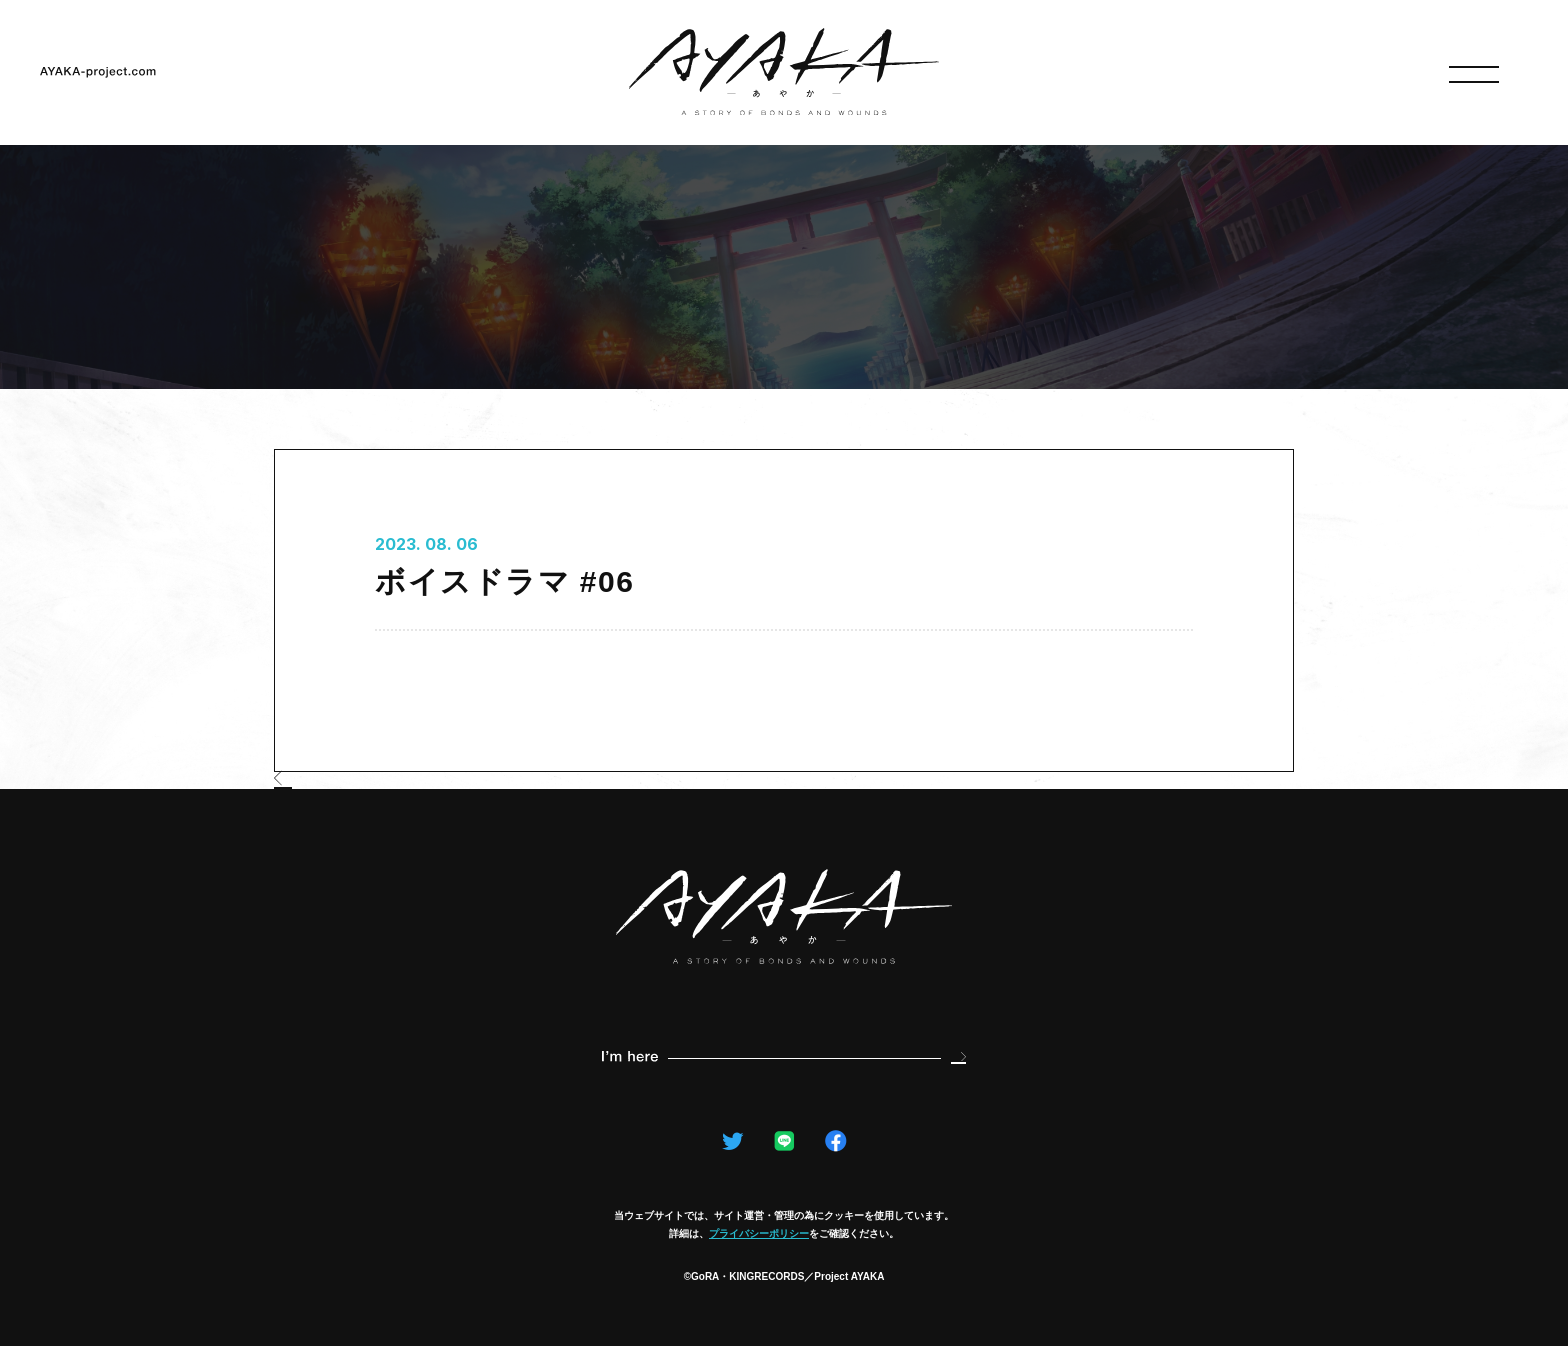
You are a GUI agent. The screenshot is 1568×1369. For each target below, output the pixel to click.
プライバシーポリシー (759, 1256)
